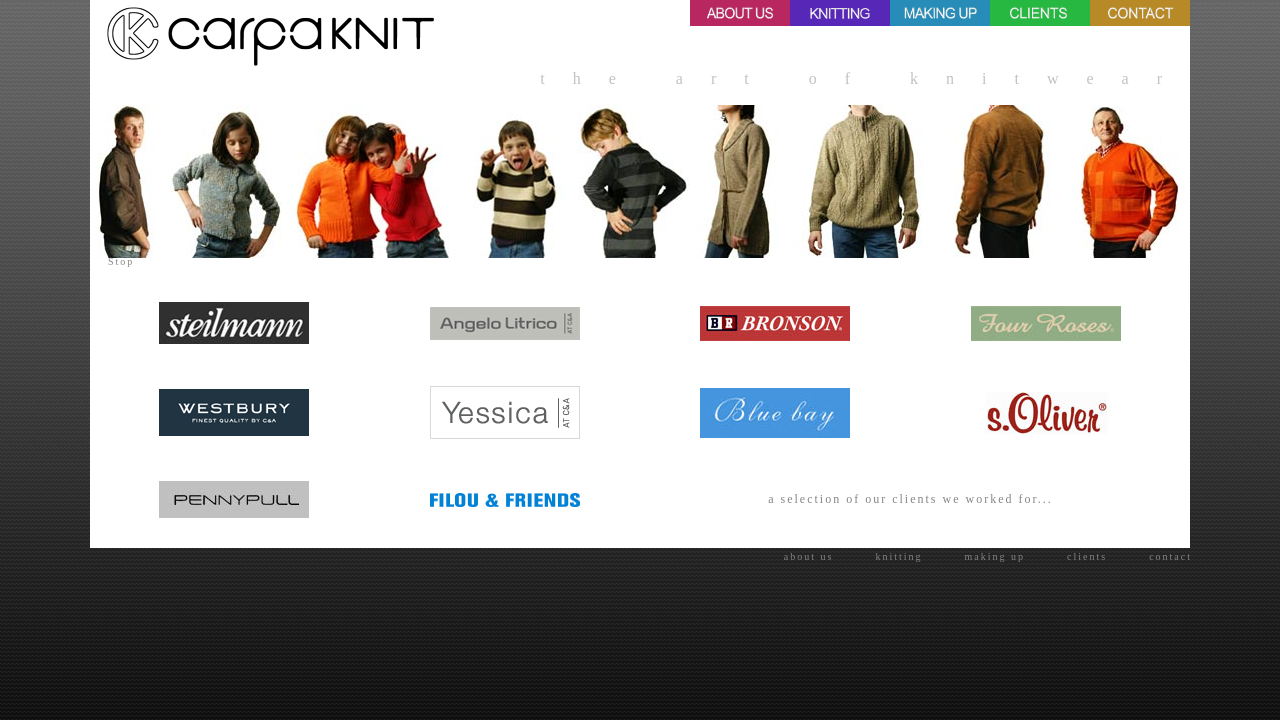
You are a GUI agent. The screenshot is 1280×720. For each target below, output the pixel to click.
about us (809, 556)
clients (1087, 556)
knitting (898, 556)
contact (1170, 556)
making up (995, 556)
